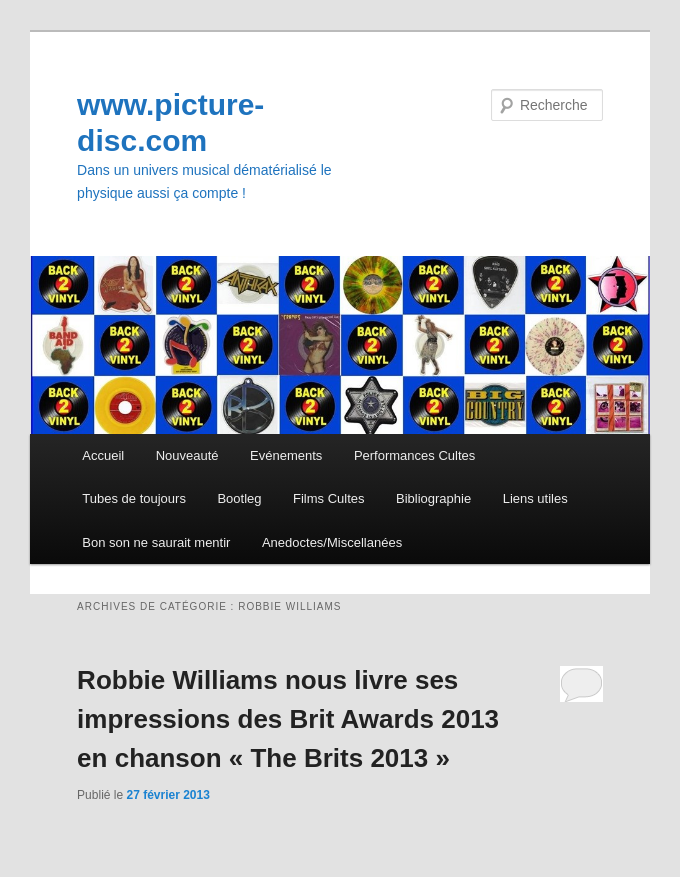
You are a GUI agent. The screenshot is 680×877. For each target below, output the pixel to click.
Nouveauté (187, 455)
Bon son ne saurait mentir (156, 542)
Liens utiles (535, 498)
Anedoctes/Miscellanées (332, 542)
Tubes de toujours (134, 498)
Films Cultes (329, 498)
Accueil (103, 455)
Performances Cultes (414, 455)
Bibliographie (433, 498)
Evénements (286, 455)
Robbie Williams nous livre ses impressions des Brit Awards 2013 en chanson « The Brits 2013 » (288, 719)
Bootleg (239, 498)
